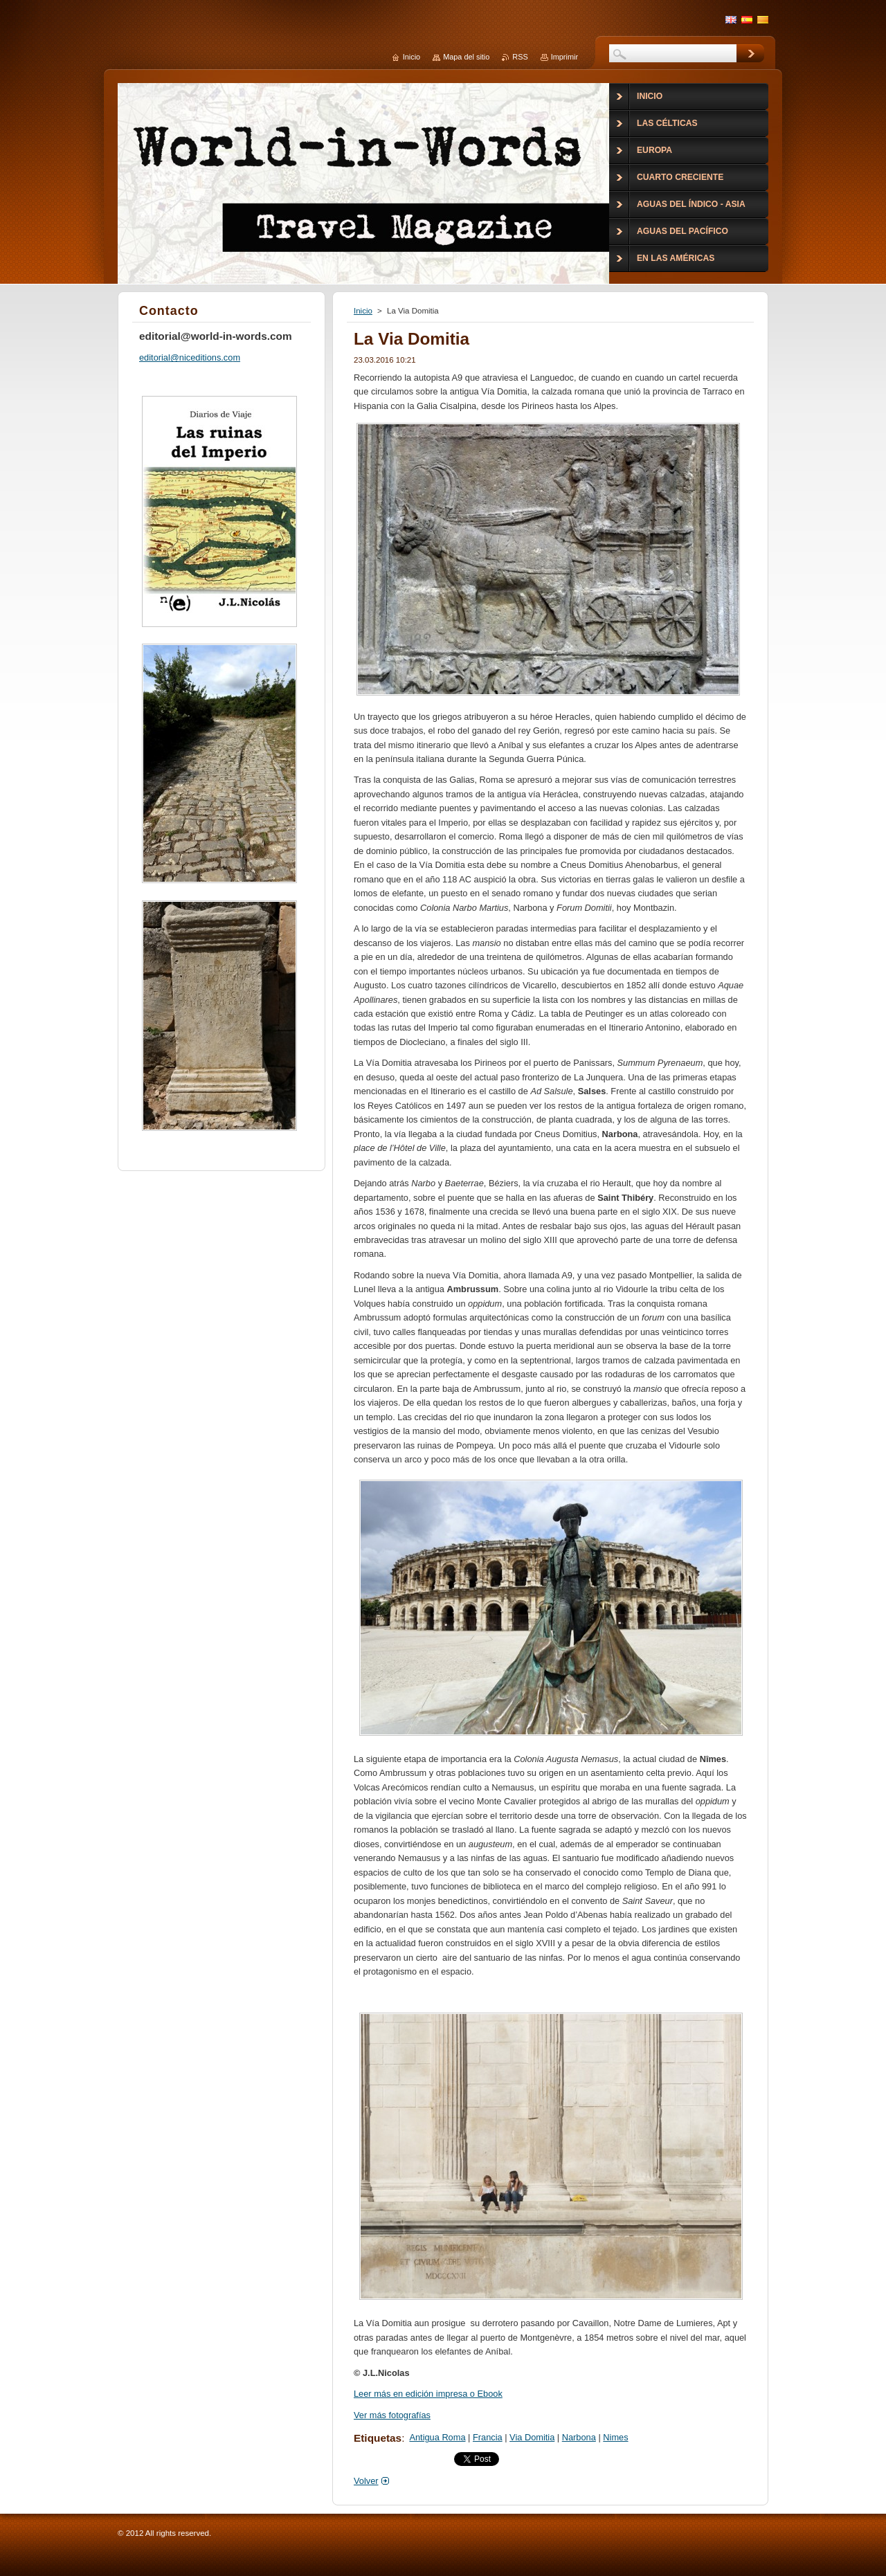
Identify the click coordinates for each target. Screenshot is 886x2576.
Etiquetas (377, 2438)
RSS (519, 57)
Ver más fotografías (392, 2415)
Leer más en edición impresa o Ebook (428, 2393)
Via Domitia (531, 2437)
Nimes (615, 2437)
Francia (488, 2437)
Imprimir (564, 57)
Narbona (579, 2437)
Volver (366, 2481)
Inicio (363, 311)
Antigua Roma (437, 2437)
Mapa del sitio (466, 57)
